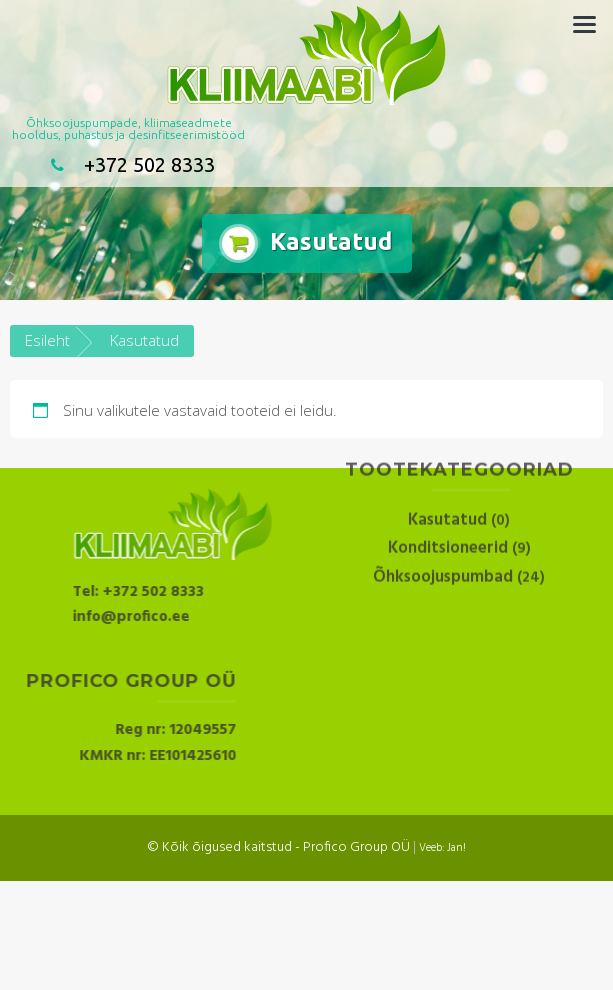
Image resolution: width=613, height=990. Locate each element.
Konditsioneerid (448, 516)
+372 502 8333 (129, 164)
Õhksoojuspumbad (443, 545)
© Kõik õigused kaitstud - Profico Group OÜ (278, 847)
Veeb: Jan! (442, 848)
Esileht (47, 340)
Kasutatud (447, 488)
